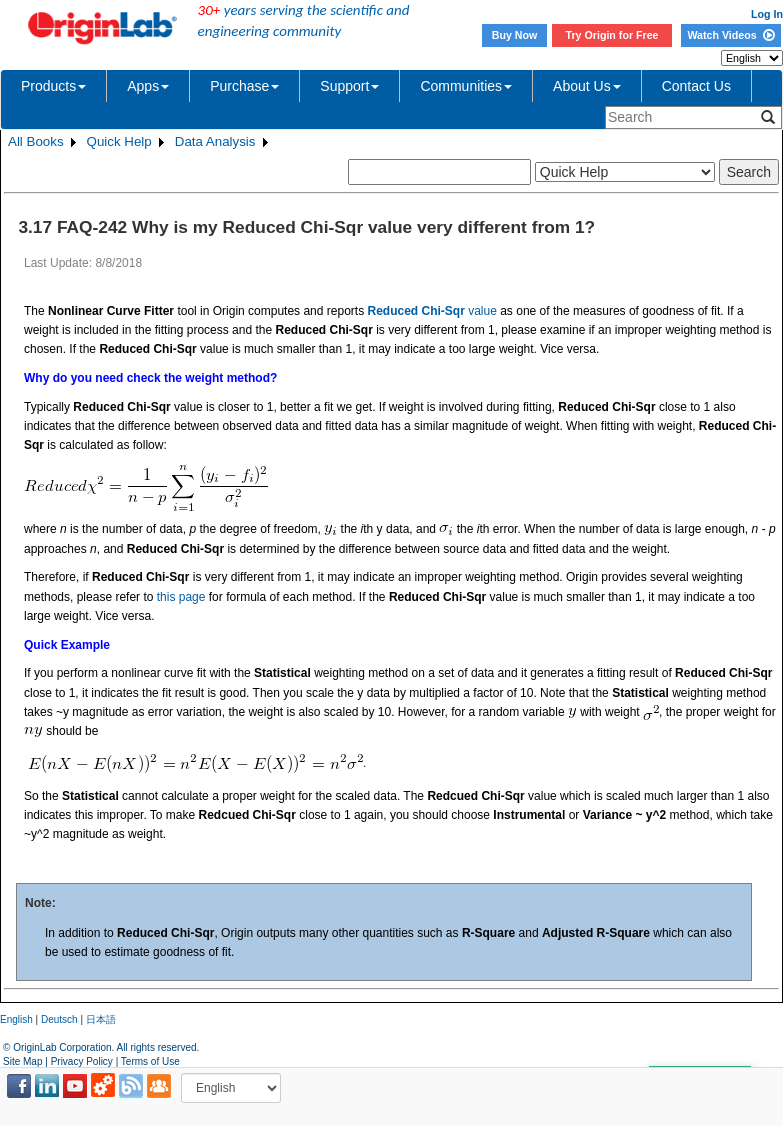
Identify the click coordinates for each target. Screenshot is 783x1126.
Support (349, 86)
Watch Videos (730, 35)
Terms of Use (150, 1061)
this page (181, 597)
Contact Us (696, 86)
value (431, 311)
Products (53, 86)
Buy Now (515, 35)
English (16, 1019)
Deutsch (59, 1019)
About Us (587, 86)
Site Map (22, 1061)
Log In (767, 14)
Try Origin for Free (612, 35)
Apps (148, 86)
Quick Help (119, 141)
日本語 (101, 1019)
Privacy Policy (82, 1061)
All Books (36, 141)
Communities (466, 86)
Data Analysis (215, 141)
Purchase (244, 86)
